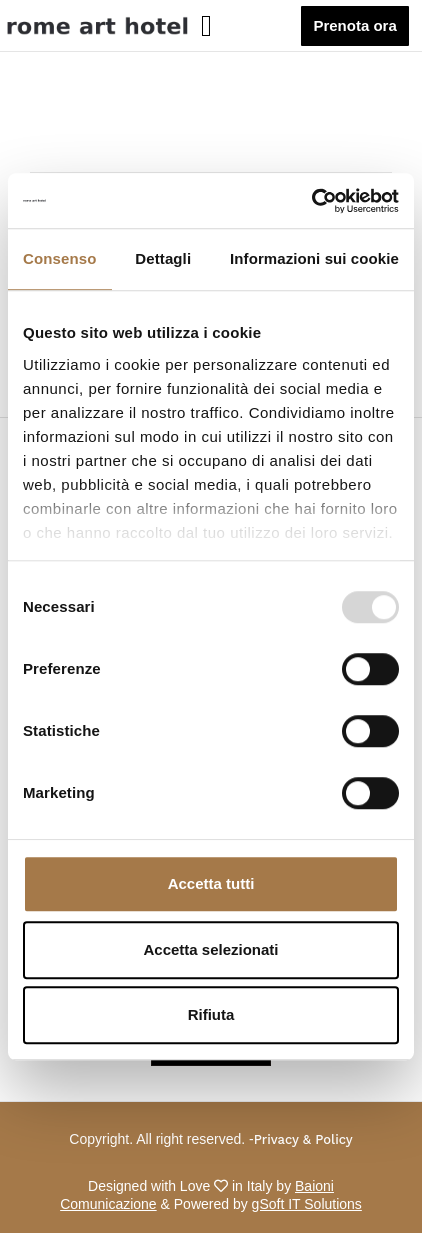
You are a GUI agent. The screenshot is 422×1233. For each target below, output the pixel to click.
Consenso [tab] (59, 258)
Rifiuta (211, 1014)
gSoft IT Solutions (307, 1204)
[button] (231, 25)
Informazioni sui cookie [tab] (314, 258)
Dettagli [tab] (163, 258)
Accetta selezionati (210, 949)
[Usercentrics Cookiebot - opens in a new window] (311, 201)
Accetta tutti (211, 883)
